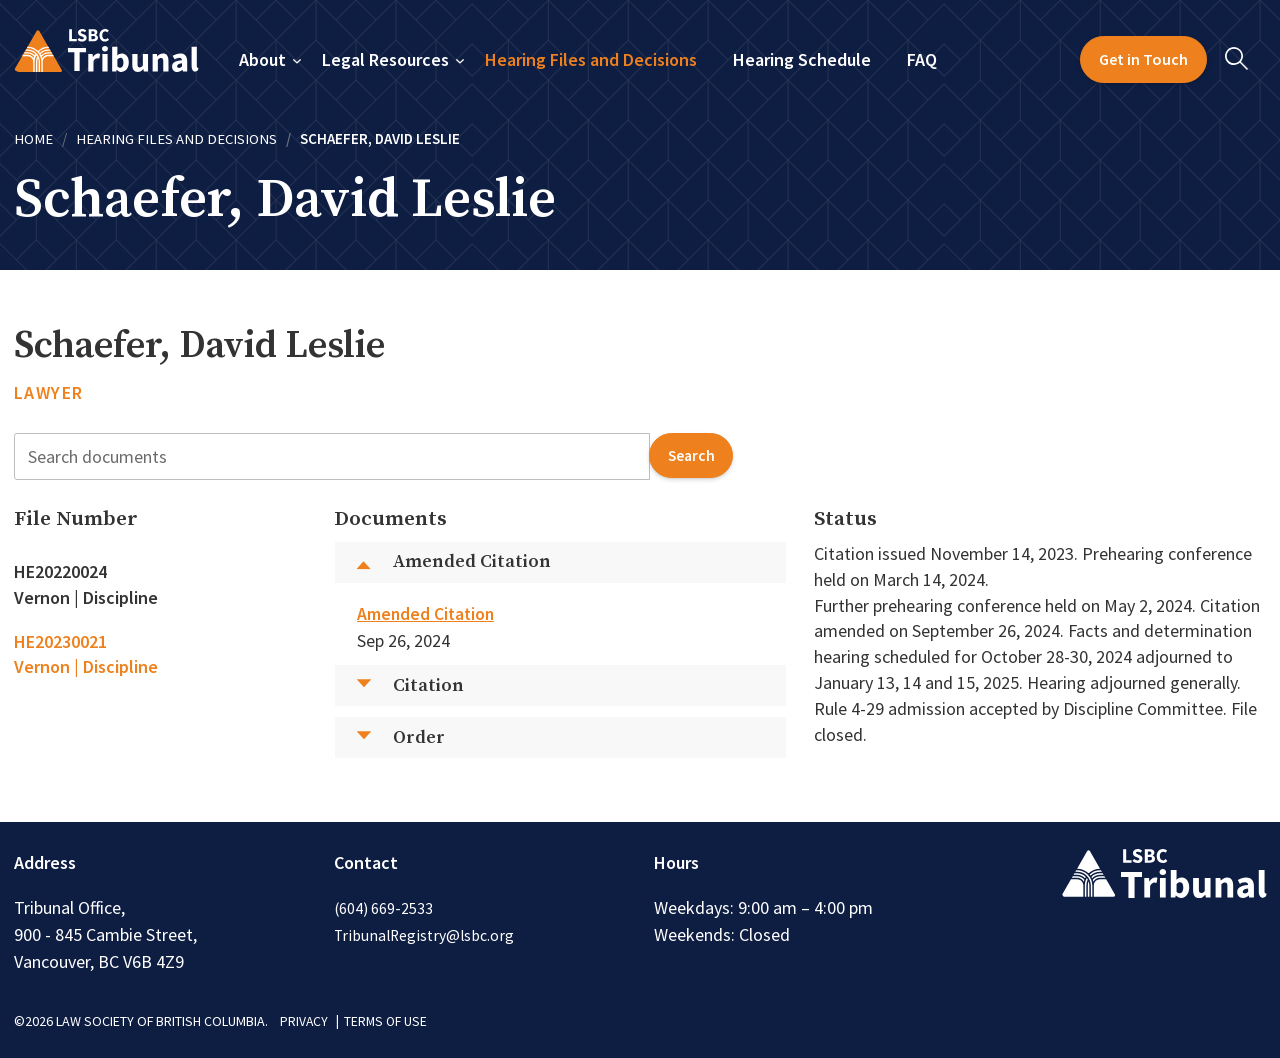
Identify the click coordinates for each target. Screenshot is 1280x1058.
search (689, 455)
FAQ (922, 59)
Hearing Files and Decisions (591, 59)
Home (33, 138)
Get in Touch (1143, 59)
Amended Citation (427, 613)
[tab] (160, 584)
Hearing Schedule (802, 59)
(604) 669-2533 (384, 908)
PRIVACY (304, 1021)
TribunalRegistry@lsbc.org (426, 935)
